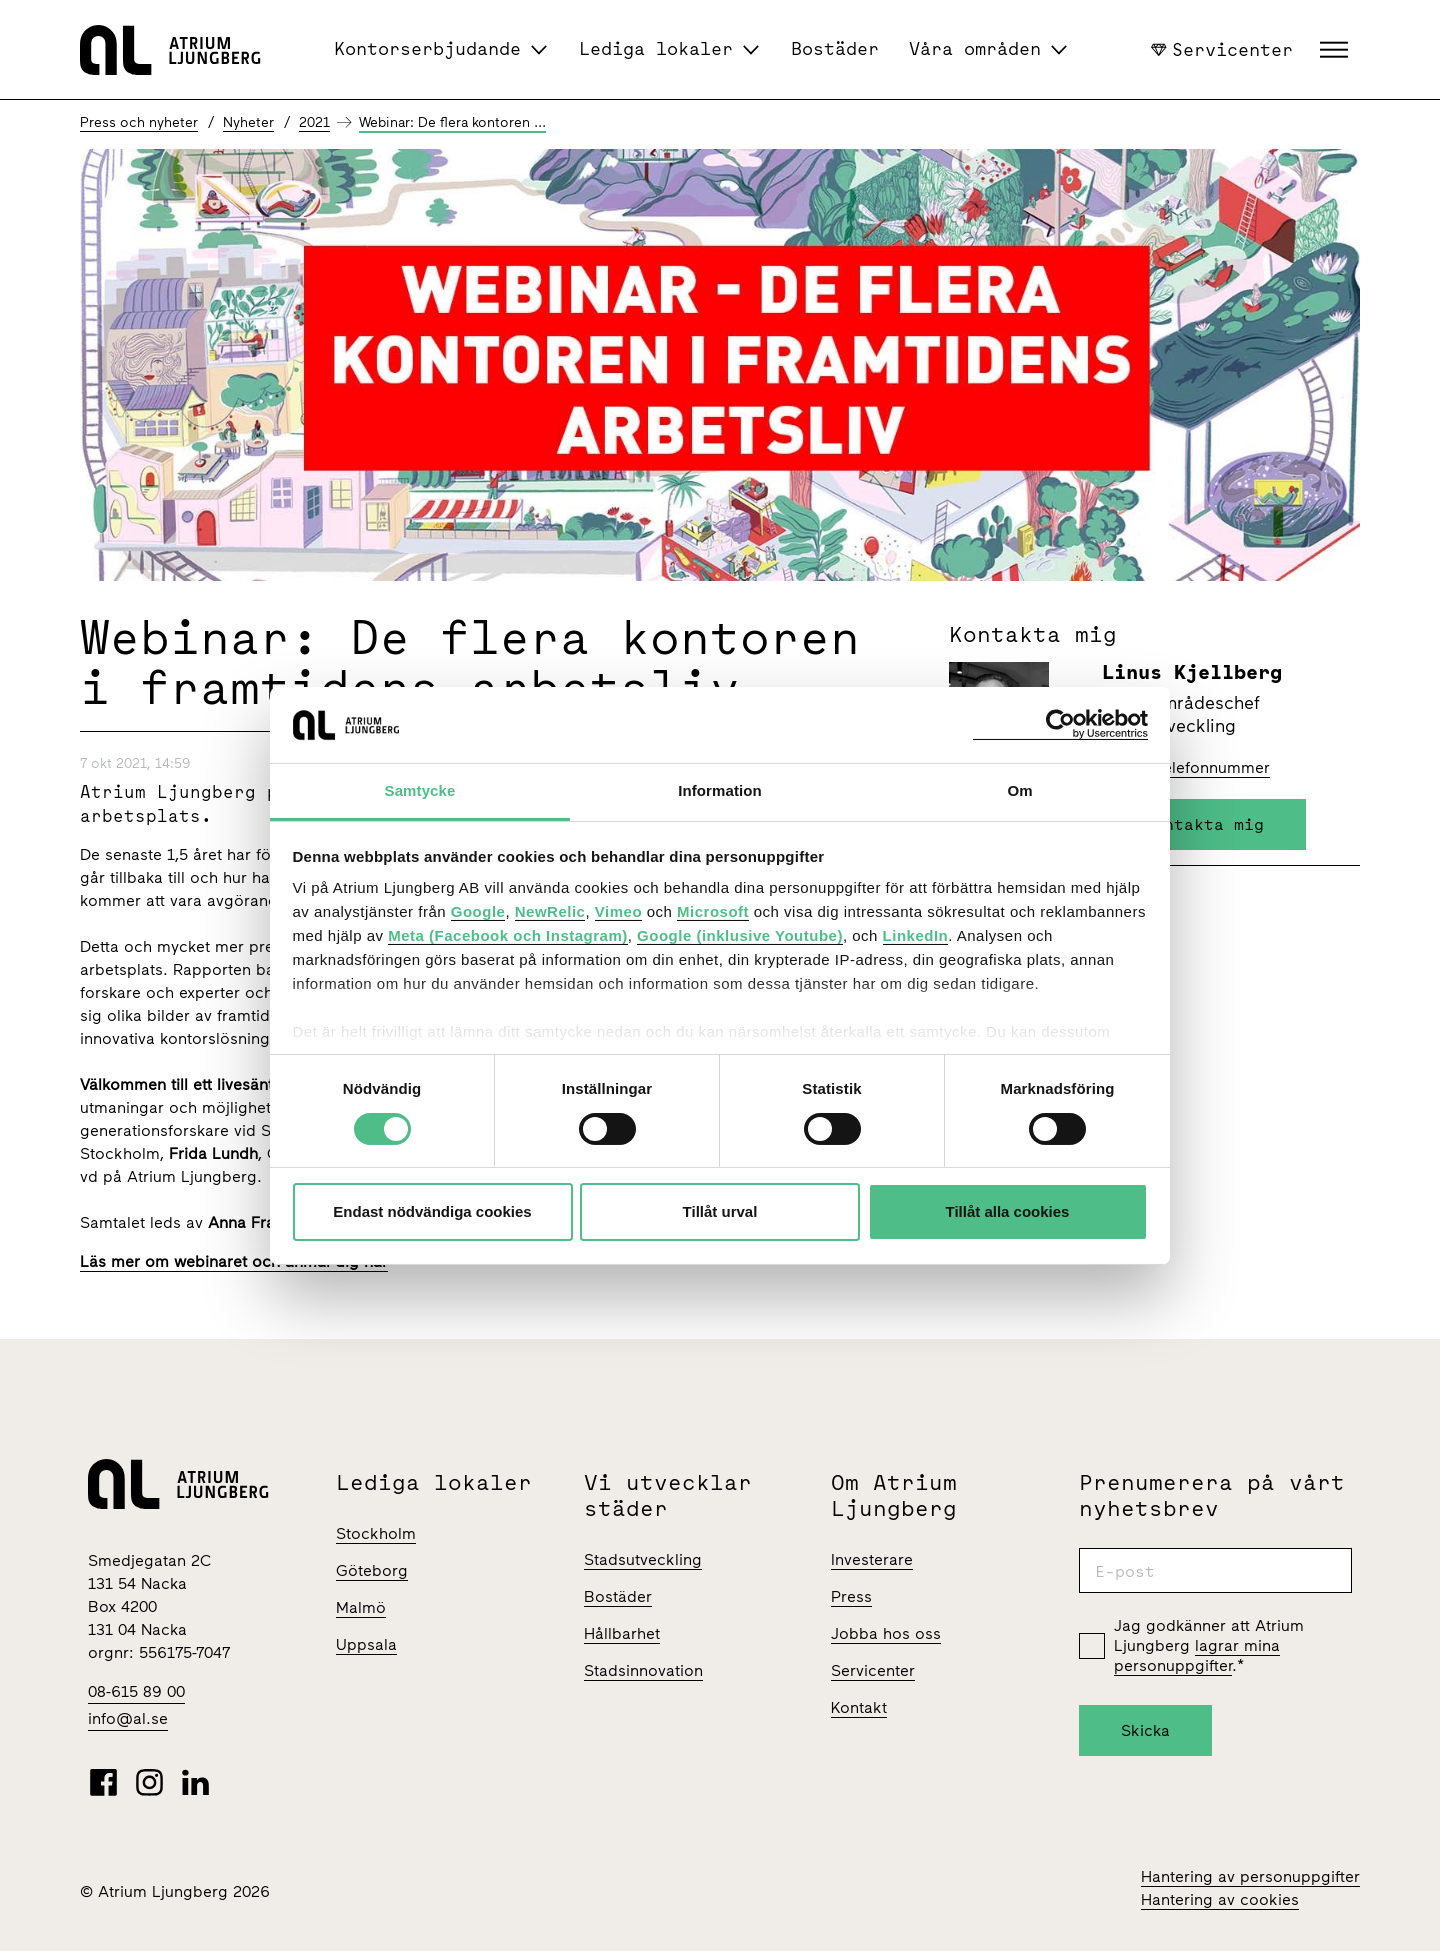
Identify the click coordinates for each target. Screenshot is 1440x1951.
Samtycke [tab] (420, 790)
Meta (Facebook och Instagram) (508, 935)
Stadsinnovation (643, 1670)
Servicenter (1222, 49)
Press (851, 1596)
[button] (1336, 50)
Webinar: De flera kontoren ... (452, 122)
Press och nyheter (139, 122)
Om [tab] (1019, 790)
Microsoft (713, 911)
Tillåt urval (720, 1211)
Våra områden (975, 48)
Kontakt (859, 1707)
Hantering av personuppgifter (1250, 1876)
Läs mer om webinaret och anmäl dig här (234, 1261)
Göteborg (372, 1570)
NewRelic (550, 911)
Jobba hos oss (886, 1633)
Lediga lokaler (656, 48)
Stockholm (376, 1533)
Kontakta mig (1204, 824)
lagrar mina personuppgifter (1197, 1655)
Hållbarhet (622, 1633)
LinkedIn (916, 935)
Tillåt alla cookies (1008, 1211)
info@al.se (128, 1718)
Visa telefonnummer (1196, 767)
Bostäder (835, 48)
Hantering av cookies (1220, 1899)
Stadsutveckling (643, 1559)
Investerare (872, 1559)
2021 (314, 122)
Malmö (361, 1607)
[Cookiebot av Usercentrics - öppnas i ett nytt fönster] (1060, 724)
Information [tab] (720, 790)
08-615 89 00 (136, 1691)
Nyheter (248, 122)
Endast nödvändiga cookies (432, 1211)
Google (478, 911)
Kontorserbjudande (427, 48)
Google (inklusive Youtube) (740, 935)
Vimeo (618, 911)
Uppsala (366, 1644)
